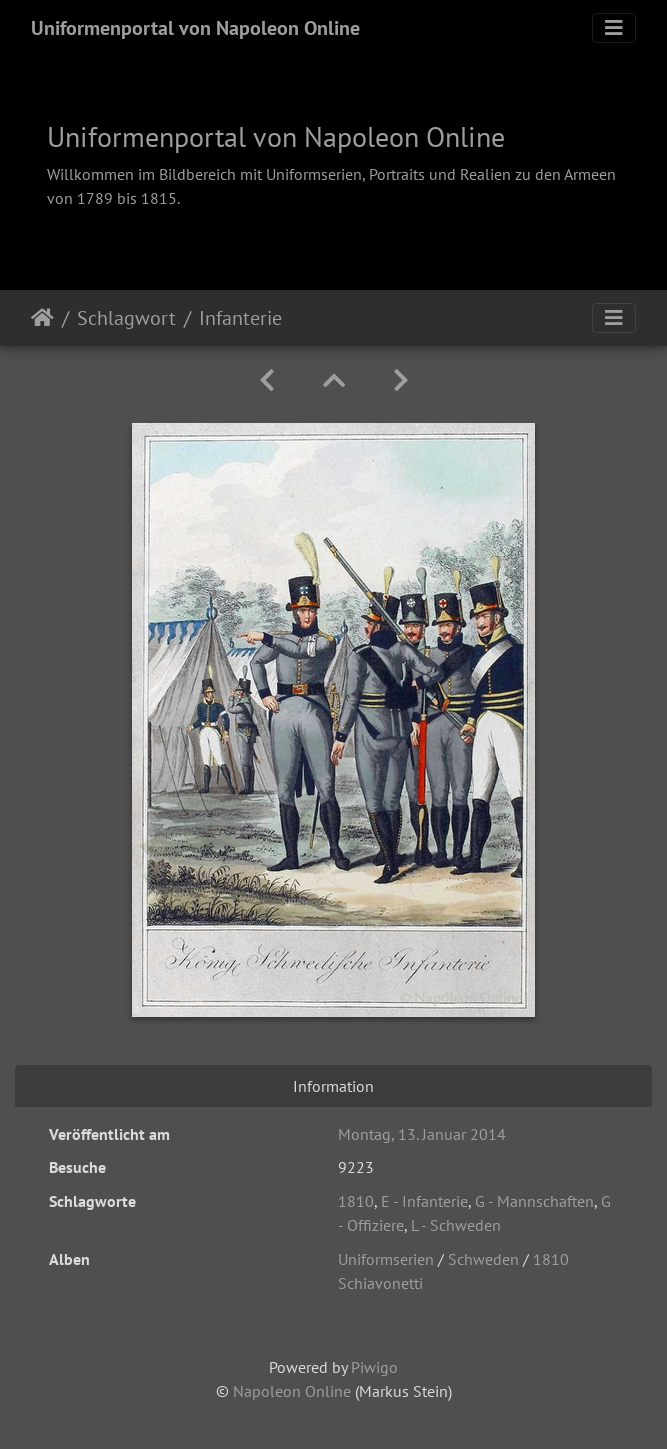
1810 (356, 1201)
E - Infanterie (424, 1201)
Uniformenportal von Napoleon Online (195, 28)
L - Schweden (456, 1225)
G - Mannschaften (534, 1201)
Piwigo (374, 1367)
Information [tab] (333, 1086)
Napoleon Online (292, 1391)
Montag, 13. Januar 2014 (422, 1134)
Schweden (483, 1259)
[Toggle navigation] (614, 28)
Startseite (42, 318)
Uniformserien (386, 1259)
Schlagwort (126, 318)
